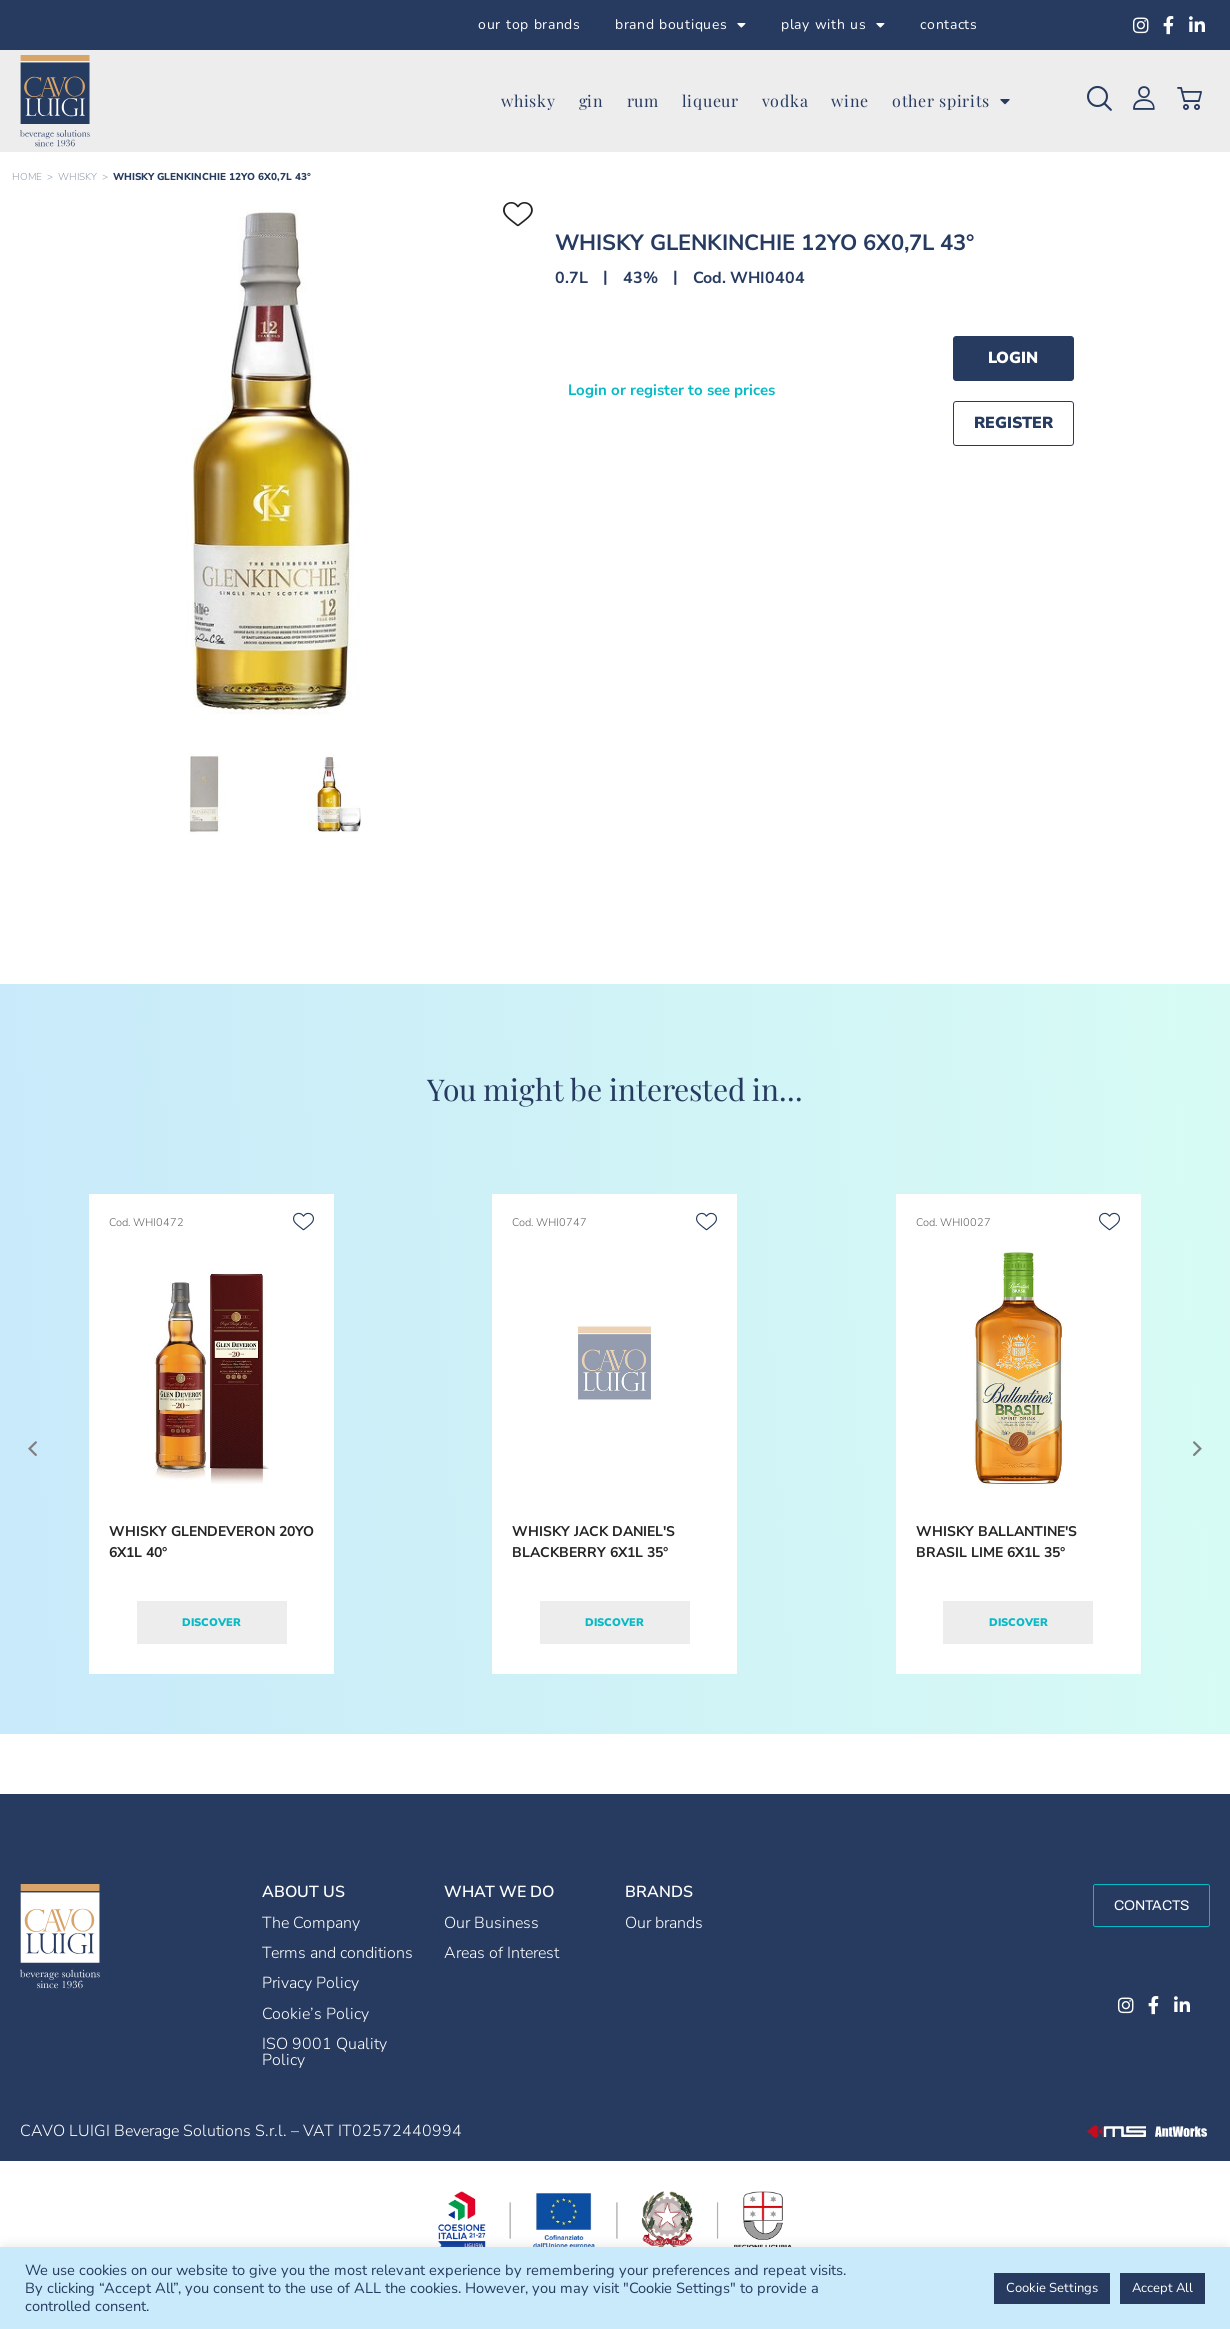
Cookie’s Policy (315, 2014)
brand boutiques (681, 25)
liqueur (710, 100)
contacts (949, 24)
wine (850, 100)
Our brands (664, 1923)
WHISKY (77, 177)
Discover (211, 1622)
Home (27, 177)
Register (1013, 423)
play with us (833, 25)
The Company (311, 1923)
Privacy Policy (310, 1983)
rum (643, 100)
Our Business (491, 1923)
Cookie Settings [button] (1052, 2288)
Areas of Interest (501, 1953)
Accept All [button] (1162, 2288)
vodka (785, 100)
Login (1013, 358)
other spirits (951, 101)
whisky (528, 100)
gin (591, 100)
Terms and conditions (337, 1953)
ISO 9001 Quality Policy (324, 2052)
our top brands (529, 24)
